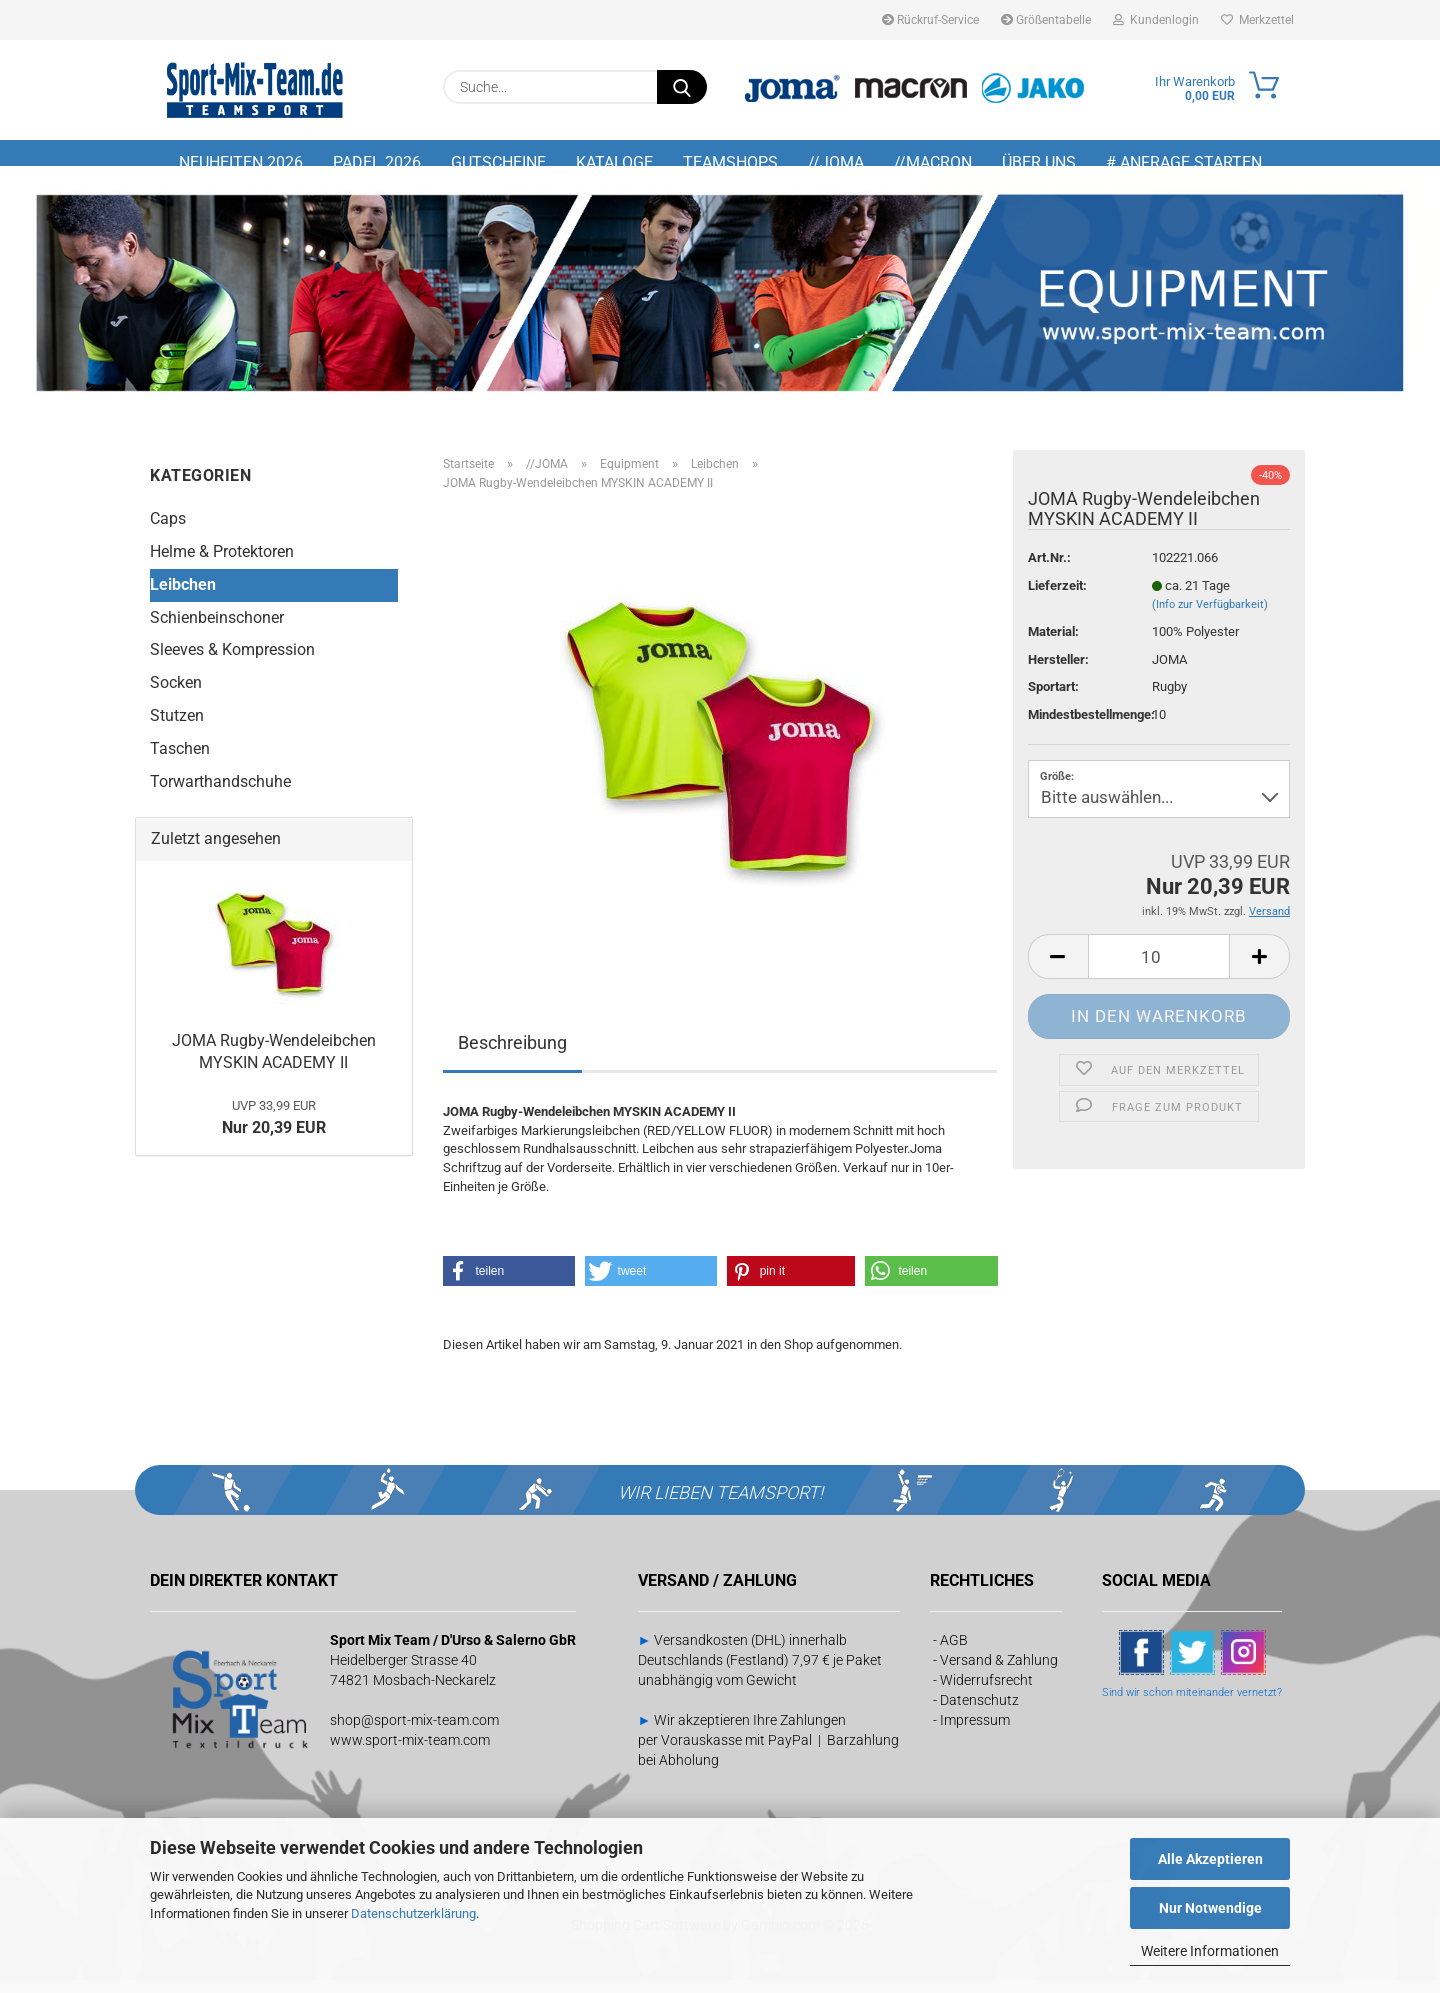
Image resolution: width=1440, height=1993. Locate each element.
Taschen (180, 762)
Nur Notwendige (1210, 1908)
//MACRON (933, 162)
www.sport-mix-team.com (410, 1753)
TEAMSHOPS (730, 162)
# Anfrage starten (1184, 162)
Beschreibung (512, 1056)
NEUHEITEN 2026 (241, 162)
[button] (1058, 970)
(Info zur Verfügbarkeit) (1210, 618)
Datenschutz (979, 1713)
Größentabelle (1046, 20)
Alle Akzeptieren (1210, 1859)
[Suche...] (682, 87)
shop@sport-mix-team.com (414, 1733)
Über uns (1039, 162)
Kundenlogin (1156, 20)
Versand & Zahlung (999, 1673)
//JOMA (836, 162)
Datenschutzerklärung (413, 1913)
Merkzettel (1257, 20)
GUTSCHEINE (498, 162)
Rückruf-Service (930, 20)
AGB (954, 1653)
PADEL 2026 (377, 162)
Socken (176, 696)
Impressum (975, 1733)
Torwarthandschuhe (220, 794)
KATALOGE (614, 162)
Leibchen (183, 597)
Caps (168, 532)
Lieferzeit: (1057, 598)
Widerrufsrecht (986, 1693)
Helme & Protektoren (222, 564)
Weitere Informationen (1210, 1951)
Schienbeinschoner (217, 630)
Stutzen (177, 729)
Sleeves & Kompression (232, 663)
